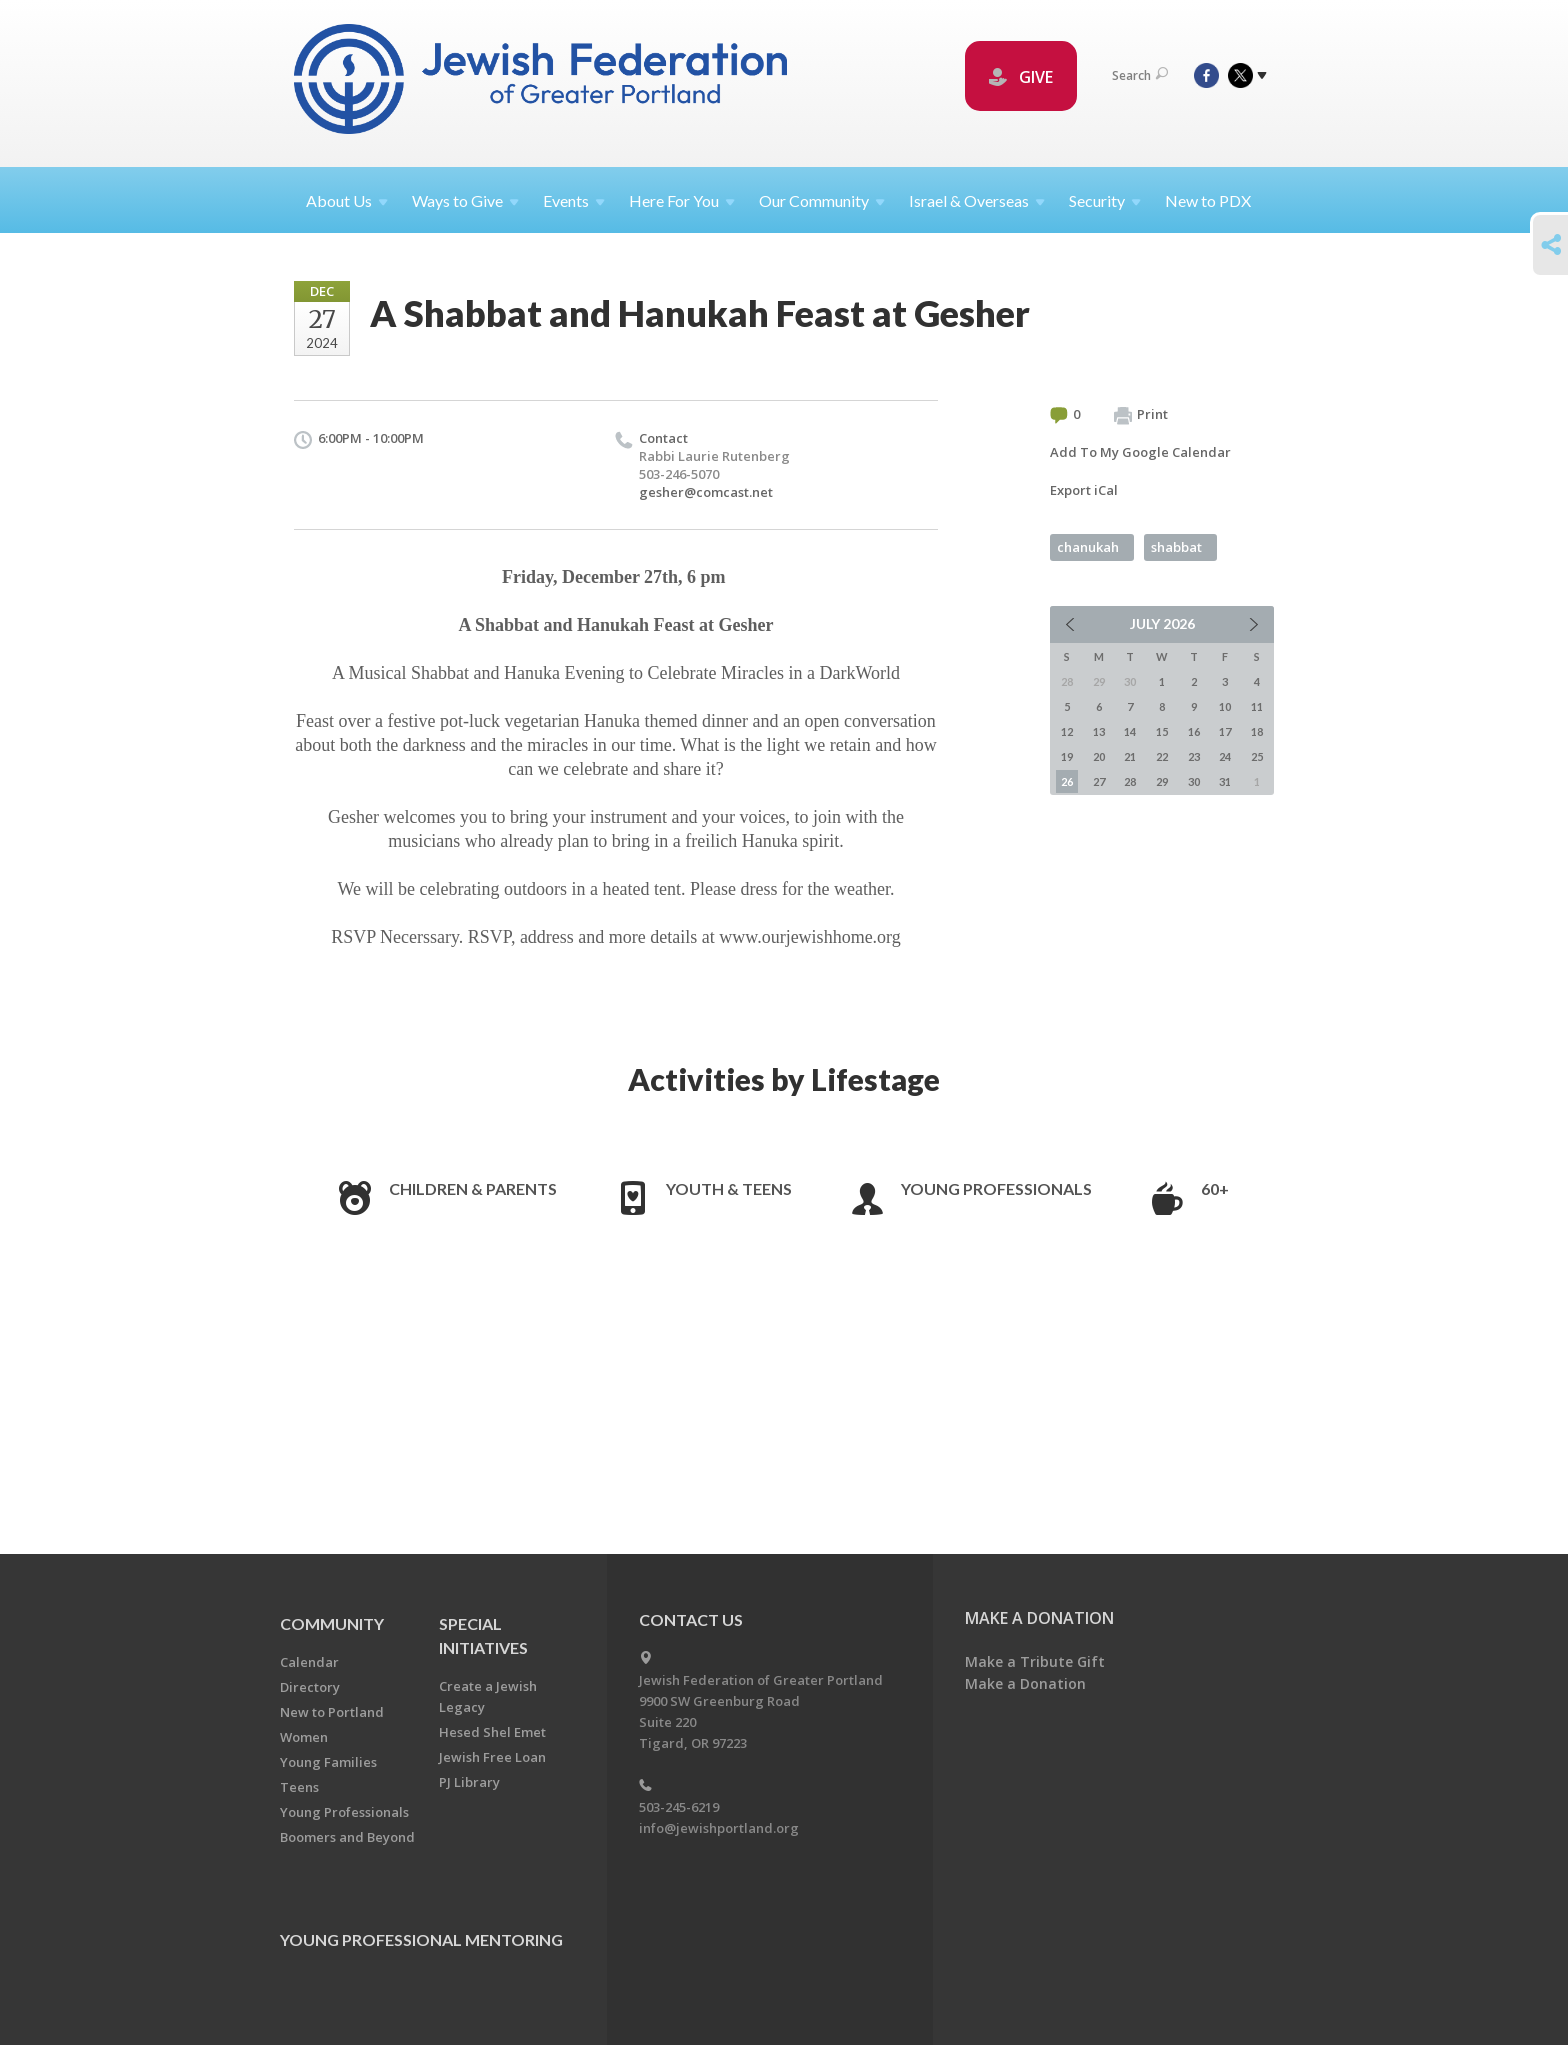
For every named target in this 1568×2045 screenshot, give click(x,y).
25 (1257, 756)
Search (1140, 75)
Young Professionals (996, 1188)
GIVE (1021, 77)
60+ (1215, 1188)
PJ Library (469, 1782)
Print (1141, 415)
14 (1130, 731)
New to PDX (1208, 200)
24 (1225, 756)
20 (1099, 756)
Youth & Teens (729, 1188)
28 (1130, 781)
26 (1067, 781)
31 (1225, 781)
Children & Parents (473, 1188)
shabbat (1176, 547)
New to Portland (332, 1712)
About (347, 200)
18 (1257, 731)
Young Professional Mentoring (421, 1939)
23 (1194, 756)
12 (1067, 731)
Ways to (465, 200)
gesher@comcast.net (706, 492)
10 (1225, 706)
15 (1162, 731)
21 (1130, 756)
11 (1257, 706)
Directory (310, 1687)
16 (1194, 731)
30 (1194, 781)
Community (332, 1623)
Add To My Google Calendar (1140, 452)
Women (304, 1737)
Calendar (309, 1662)
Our (822, 200)
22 (1162, 756)
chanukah (1088, 547)
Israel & (977, 200)
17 (1225, 731)
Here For (682, 200)
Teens (299, 1787)
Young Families (328, 1762)
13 (1099, 731)
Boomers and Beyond (347, 1837)
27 (1099, 781)
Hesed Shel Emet (492, 1732)
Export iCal (1084, 490)
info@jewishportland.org (719, 1828)
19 (1067, 756)
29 (1162, 781)
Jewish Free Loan (492, 1757)
